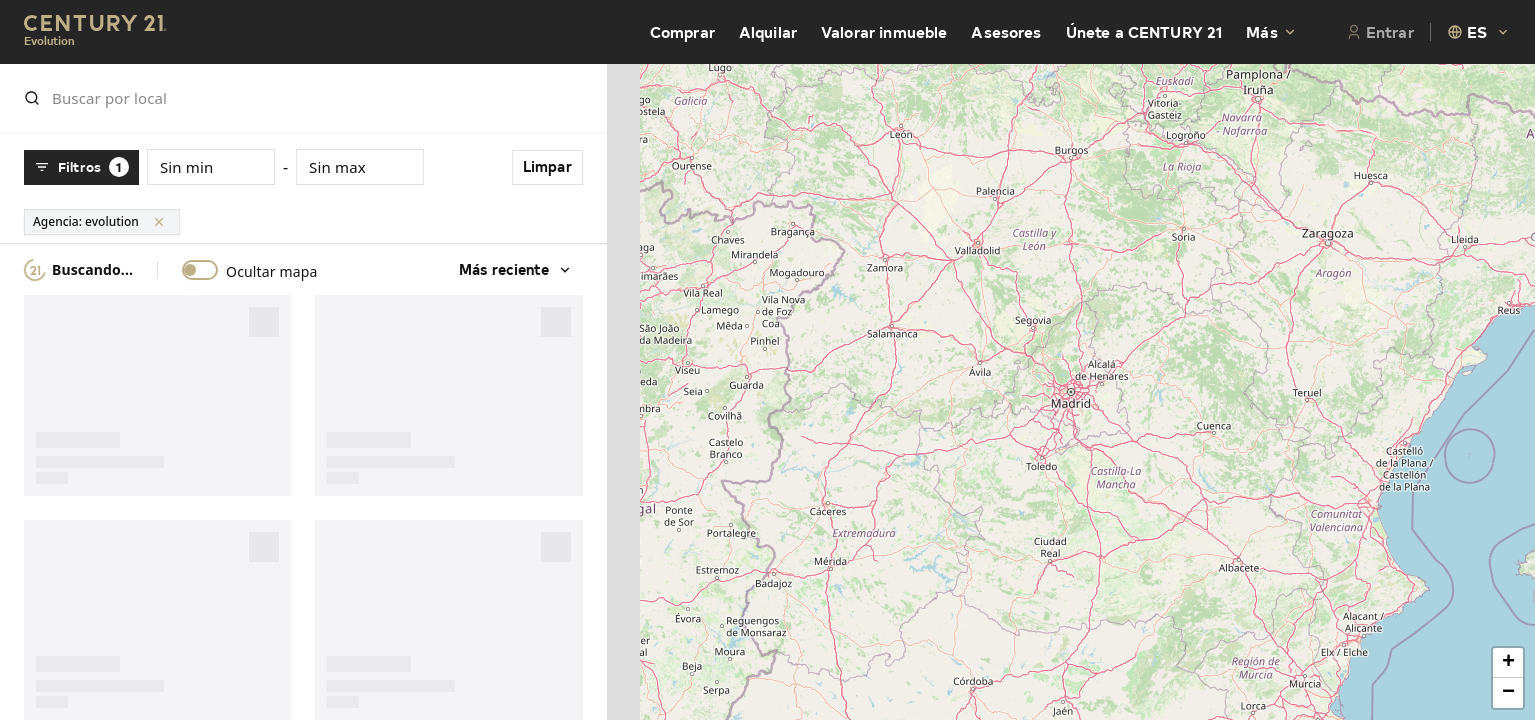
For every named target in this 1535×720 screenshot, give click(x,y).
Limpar (540, 166)
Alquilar (768, 32)
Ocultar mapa (271, 272)
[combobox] (1479, 32)
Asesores (1006, 32)
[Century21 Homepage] (95, 32)
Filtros (81, 167)
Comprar (682, 32)
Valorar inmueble (884, 32)
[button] (1508, 663)
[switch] (200, 270)
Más (1271, 32)
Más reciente (509, 269)
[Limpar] (159, 222)
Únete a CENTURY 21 (1144, 32)
